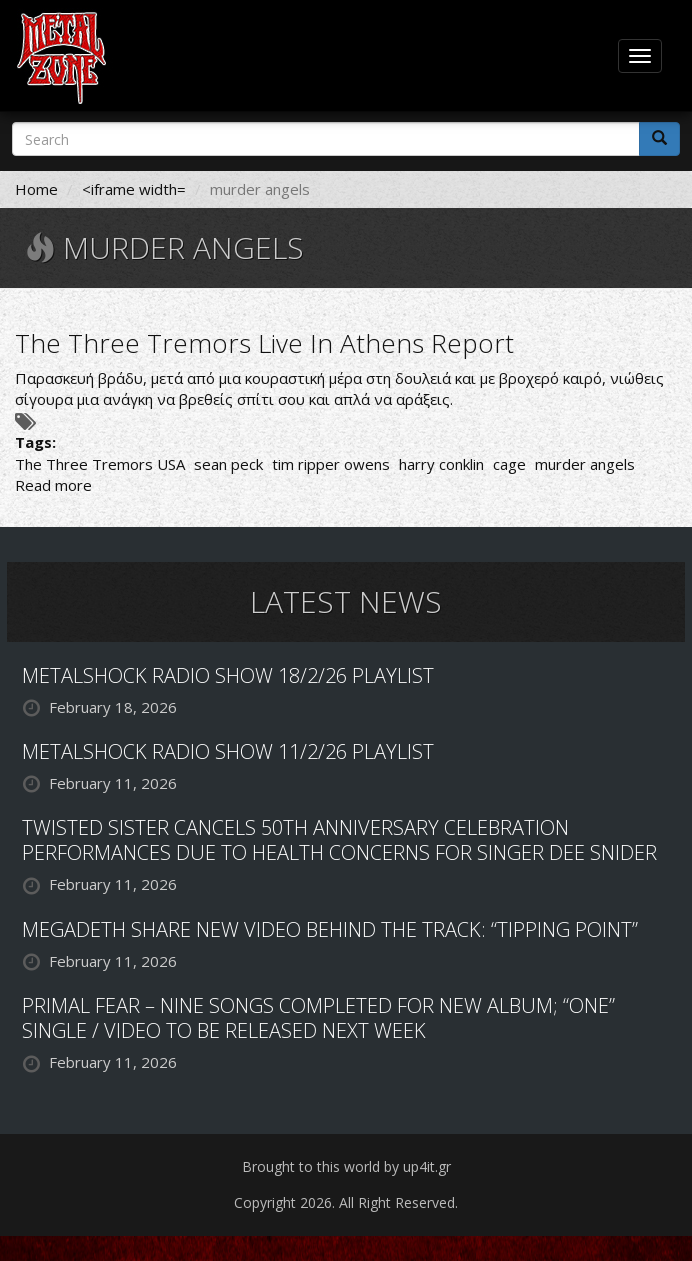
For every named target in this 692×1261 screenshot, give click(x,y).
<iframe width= (134, 189)
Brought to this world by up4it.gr (346, 1166)
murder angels (585, 464)
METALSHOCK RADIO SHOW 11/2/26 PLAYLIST (228, 751)
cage (509, 464)
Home (36, 189)
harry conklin (441, 464)
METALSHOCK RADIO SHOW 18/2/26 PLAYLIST (228, 675)
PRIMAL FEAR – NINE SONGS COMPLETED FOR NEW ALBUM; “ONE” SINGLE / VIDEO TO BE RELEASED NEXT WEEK (318, 1018)
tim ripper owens (331, 464)
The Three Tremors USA (100, 464)
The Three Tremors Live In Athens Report (264, 343)
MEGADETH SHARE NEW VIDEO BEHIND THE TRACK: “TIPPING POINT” (330, 929)
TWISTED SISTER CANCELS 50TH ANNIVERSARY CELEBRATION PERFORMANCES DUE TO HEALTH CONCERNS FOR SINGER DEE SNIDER (339, 840)
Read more (53, 485)
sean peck (228, 464)
